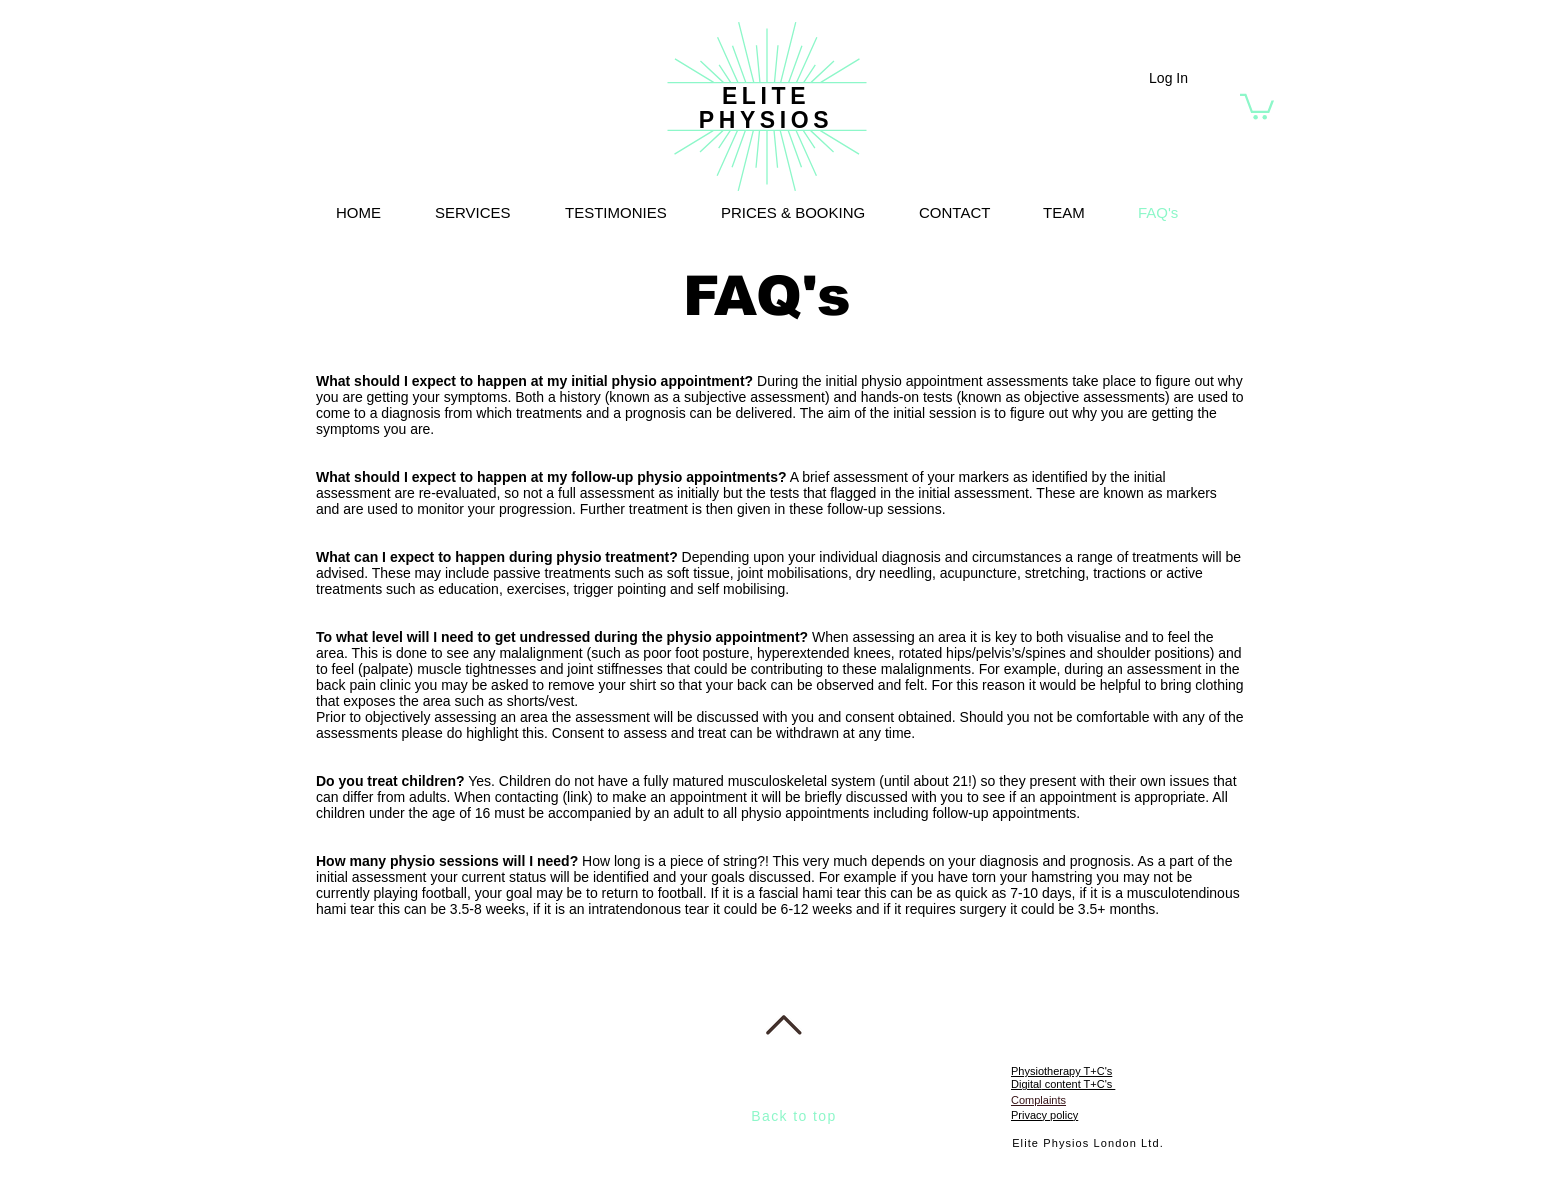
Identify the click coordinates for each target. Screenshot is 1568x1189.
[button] (1257, 105)
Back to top (793, 1116)
